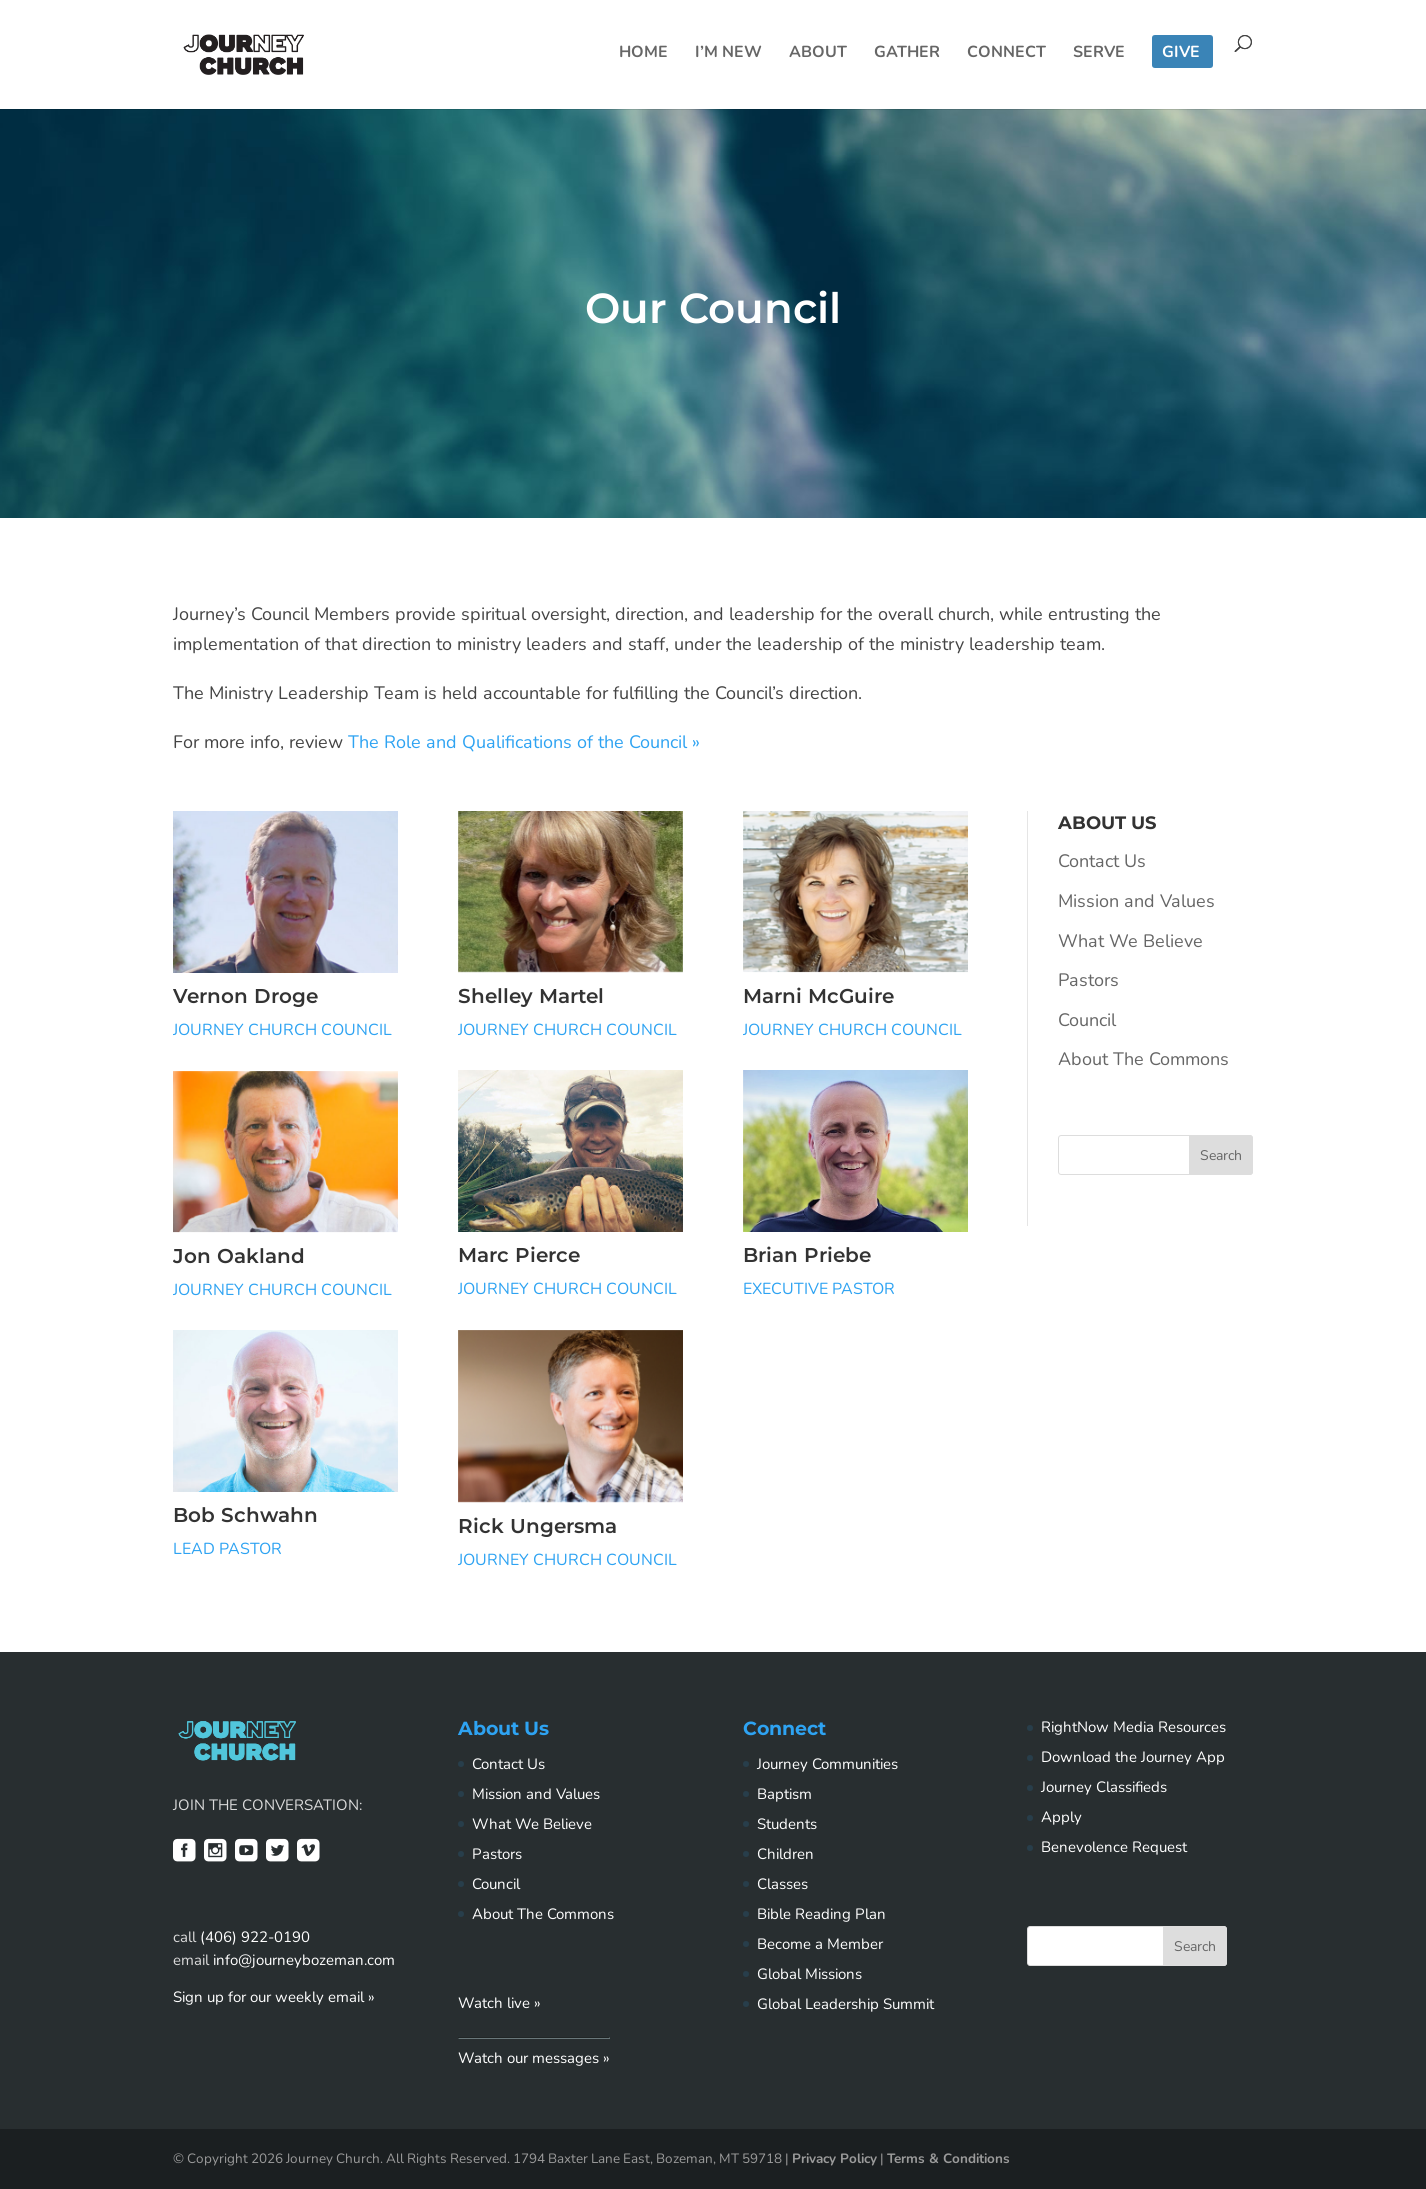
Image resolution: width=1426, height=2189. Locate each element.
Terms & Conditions (948, 2158)
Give (1181, 54)
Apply (1061, 1817)
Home (643, 54)
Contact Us (1102, 861)
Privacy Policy (834, 2158)
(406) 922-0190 (255, 1937)
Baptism (784, 1794)
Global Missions (809, 1974)
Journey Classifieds (1104, 1787)
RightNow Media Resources (1133, 1727)
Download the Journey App (1133, 1757)
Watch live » (499, 2003)
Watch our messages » (534, 2058)
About (818, 54)
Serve (1099, 54)
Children (785, 1854)
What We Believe (1130, 941)
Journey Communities (827, 1764)
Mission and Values (1136, 901)
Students (787, 1824)
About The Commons (1143, 1059)
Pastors (1088, 980)
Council (1087, 1020)
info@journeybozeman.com (304, 1960)
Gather (907, 54)
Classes (782, 1884)
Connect (1006, 54)
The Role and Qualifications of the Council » (524, 742)
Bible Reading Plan (821, 1914)
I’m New (728, 54)
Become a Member (820, 1944)
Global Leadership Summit (845, 2004)
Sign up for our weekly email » (274, 1997)
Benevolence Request (1114, 1847)
